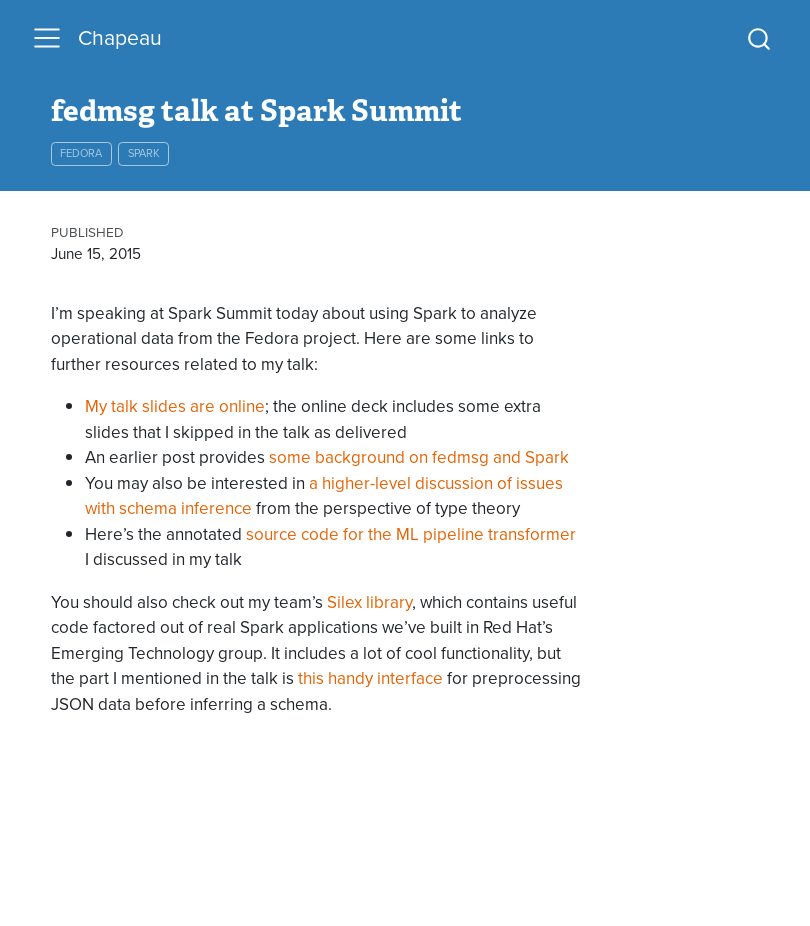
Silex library (369, 602)
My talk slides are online (175, 406)
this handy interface (370, 678)
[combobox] (760, 38)
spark (144, 153)
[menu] (47, 38)
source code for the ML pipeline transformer (411, 534)
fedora (81, 153)
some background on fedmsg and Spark (419, 457)
